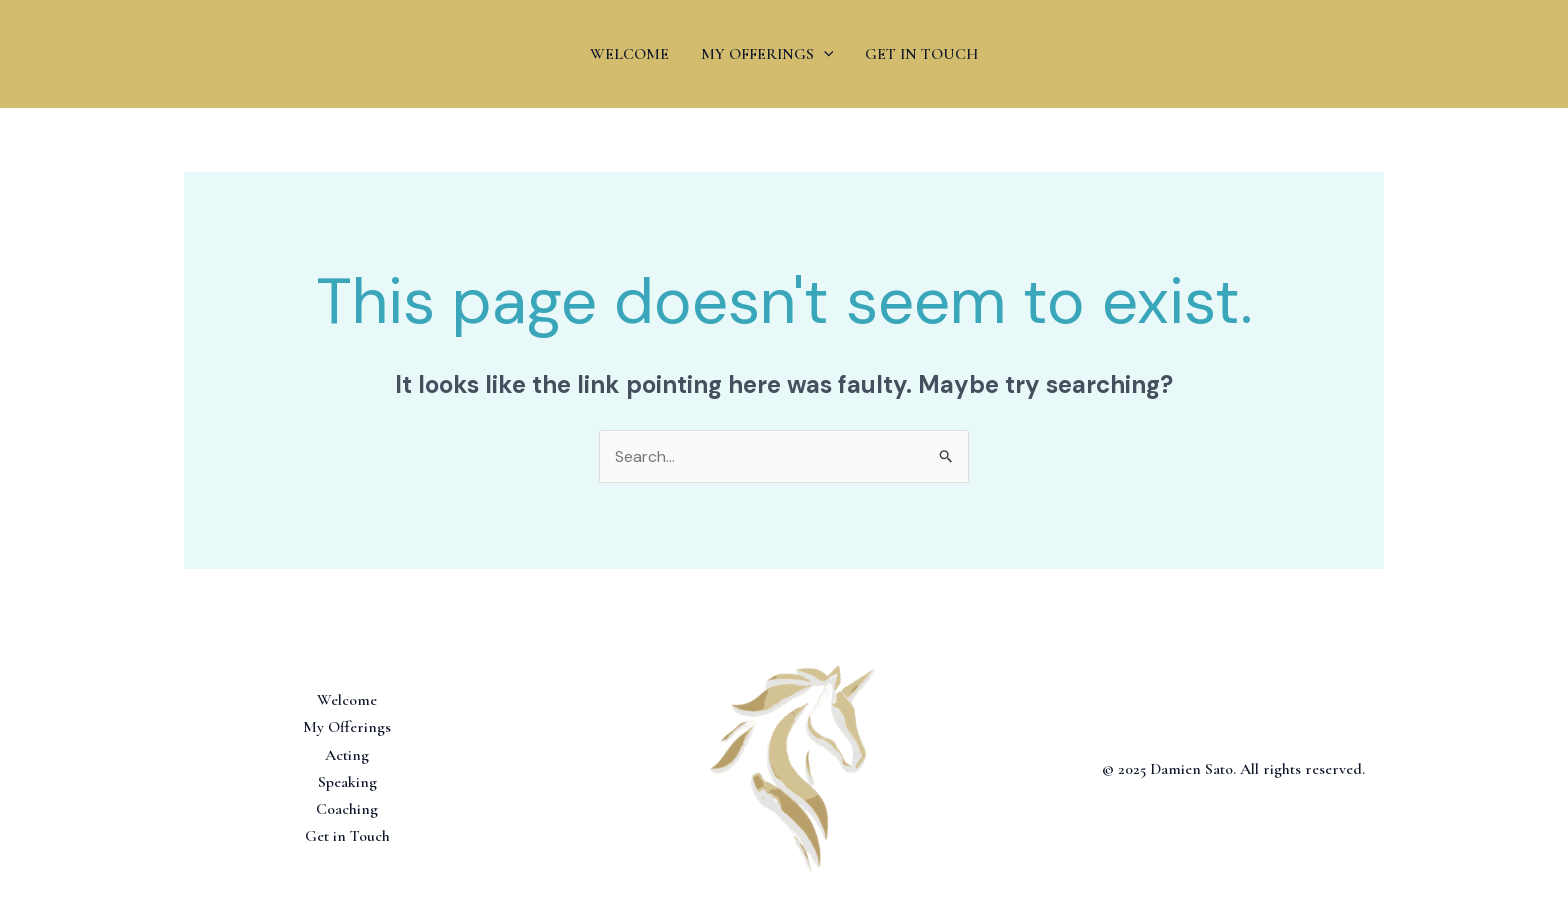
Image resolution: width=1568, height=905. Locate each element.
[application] (824, 54)
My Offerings (347, 727)
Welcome (347, 700)
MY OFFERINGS (767, 54)
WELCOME (629, 54)
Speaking (347, 782)
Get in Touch (347, 836)
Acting (347, 755)
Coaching (347, 809)
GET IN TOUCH (921, 54)
